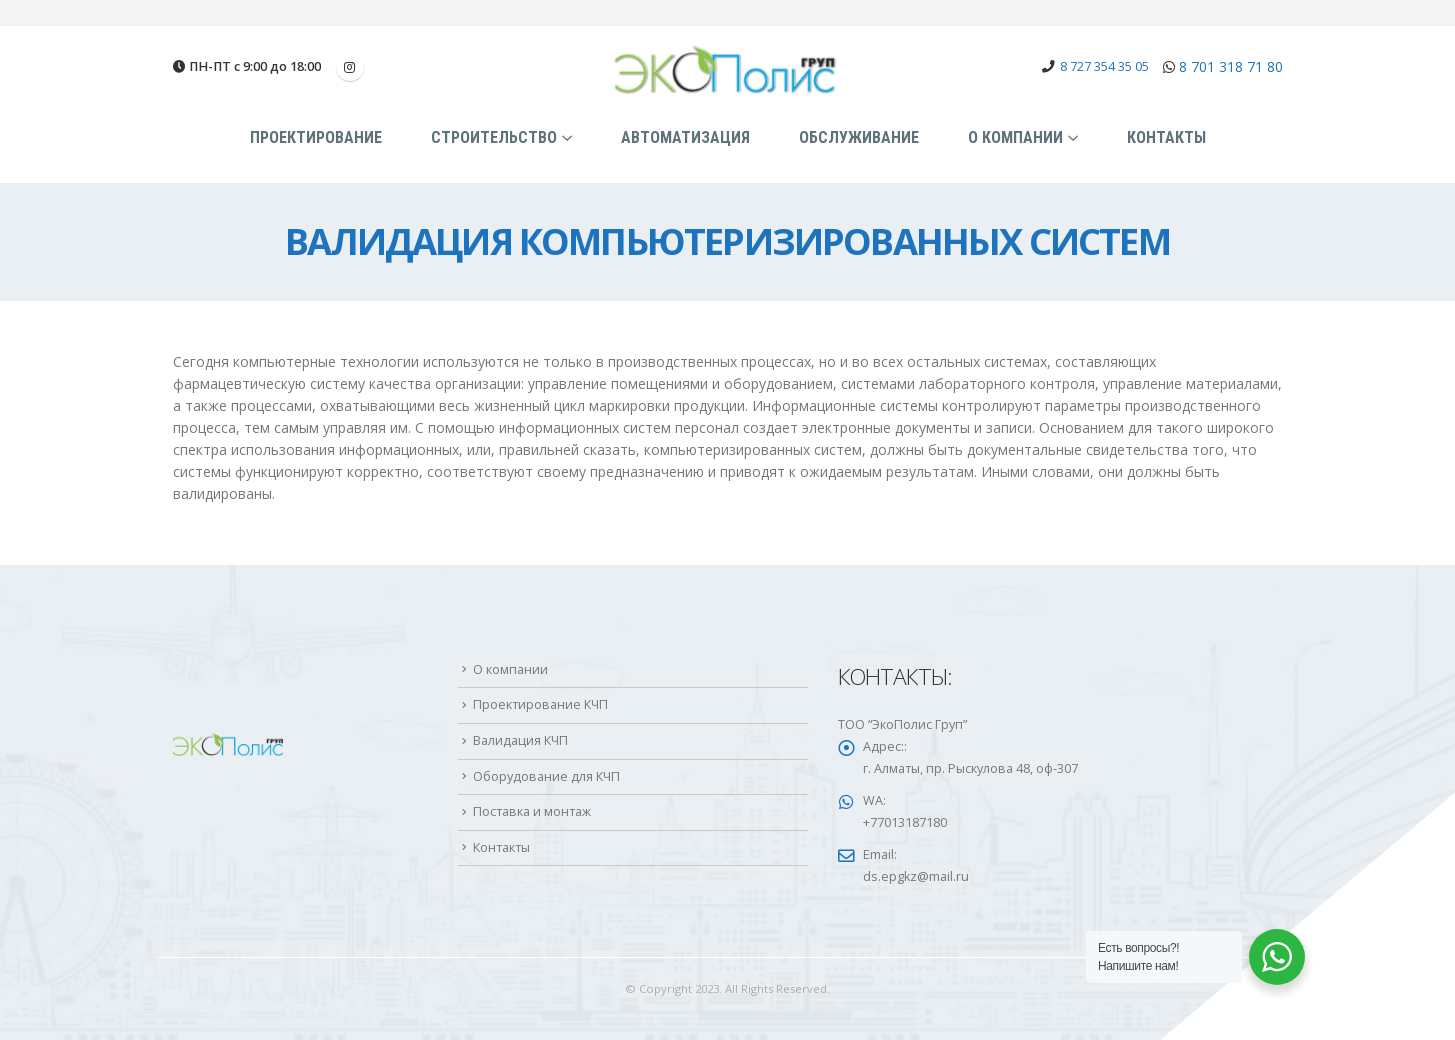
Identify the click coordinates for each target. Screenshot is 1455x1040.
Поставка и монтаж (532, 811)
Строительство (494, 137)
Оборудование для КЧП (546, 776)
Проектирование (316, 137)
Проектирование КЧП (540, 704)
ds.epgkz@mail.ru (916, 876)
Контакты (1166, 137)
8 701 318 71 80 (1231, 66)
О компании (1015, 137)
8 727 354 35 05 (1104, 66)
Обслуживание (859, 137)
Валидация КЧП (520, 740)
